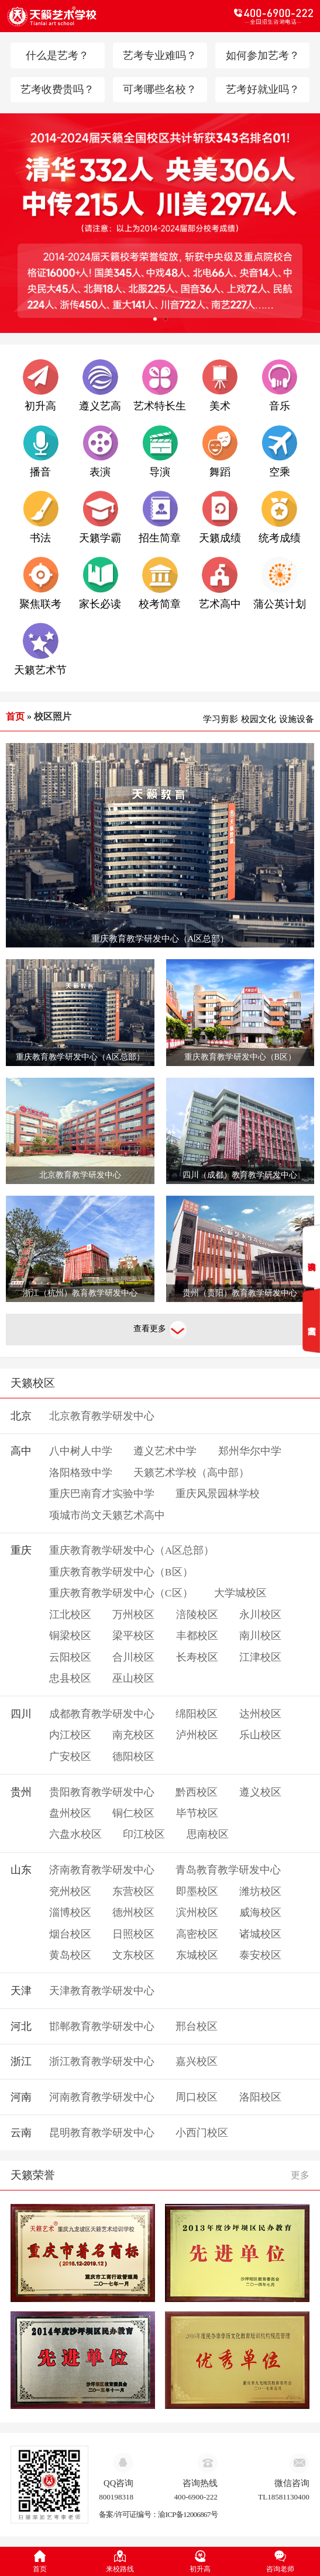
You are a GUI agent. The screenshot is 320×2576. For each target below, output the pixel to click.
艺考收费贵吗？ (57, 89)
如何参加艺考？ (263, 55)
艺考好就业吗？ (263, 89)
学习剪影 (220, 719)
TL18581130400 (283, 2496)
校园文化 (258, 719)
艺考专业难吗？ (160, 55)
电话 (237, 16)
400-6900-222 (196, 2496)
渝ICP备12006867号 (188, 2514)
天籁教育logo (83, 16)
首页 (15, 716)
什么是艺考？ (57, 55)
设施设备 (296, 719)
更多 (300, 2175)
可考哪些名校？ (160, 89)
